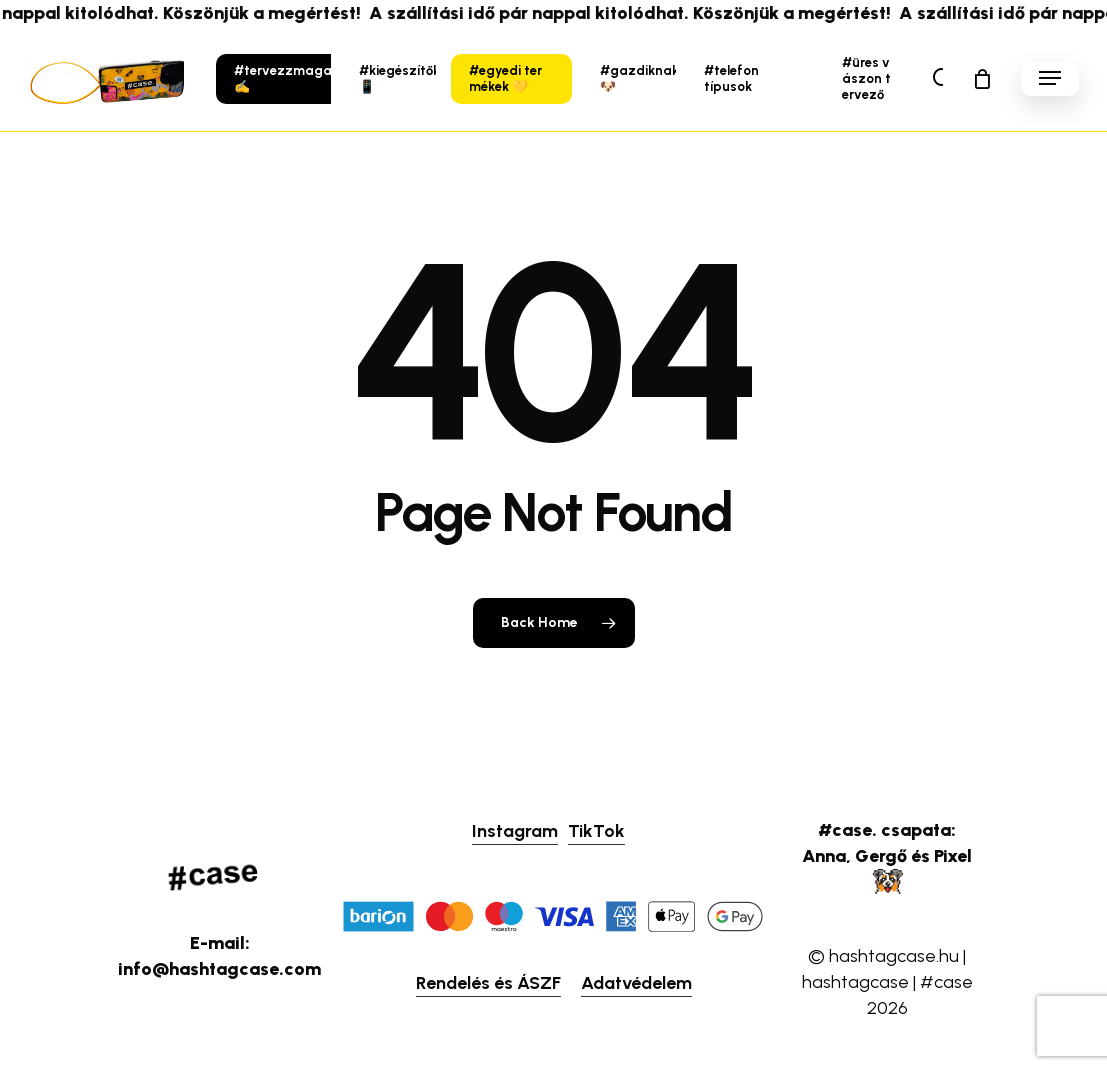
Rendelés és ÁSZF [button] (488, 983)
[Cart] (982, 79)
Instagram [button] (515, 831)
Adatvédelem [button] (636, 983)
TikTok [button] (596, 831)
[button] (1050, 78)
